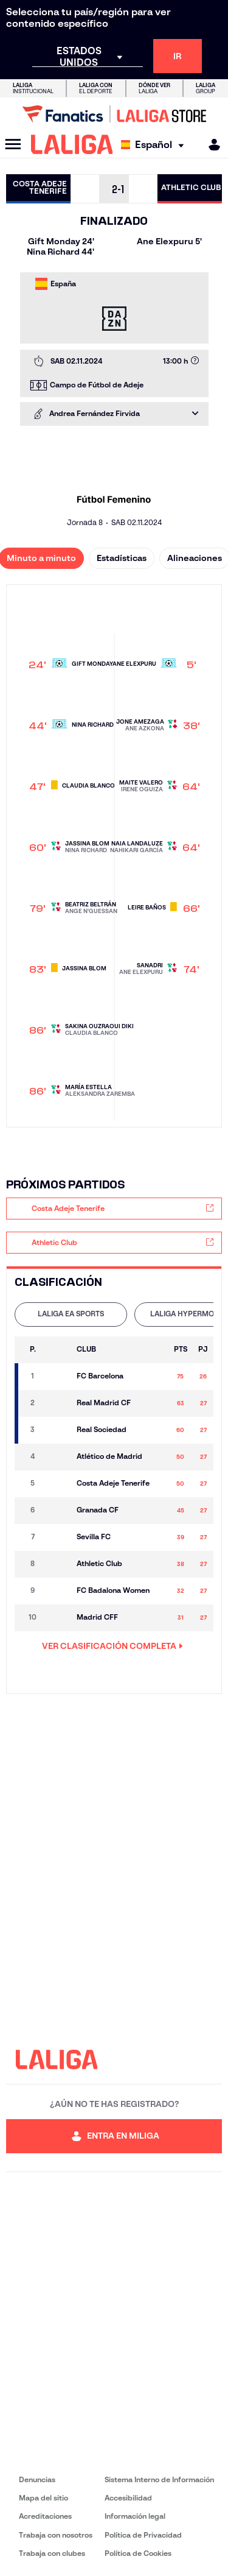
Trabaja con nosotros (55, 2535)
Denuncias (37, 2479)
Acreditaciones (45, 2516)
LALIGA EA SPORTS (71, 1314)
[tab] (71, 1314)
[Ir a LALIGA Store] (114, 113)
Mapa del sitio (43, 2498)
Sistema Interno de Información (159, 2479)
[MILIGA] (210, 144)
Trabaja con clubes (52, 2553)
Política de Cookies (138, 2553)
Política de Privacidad (143, 2535)
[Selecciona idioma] (155, 144)
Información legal (135, 2516)
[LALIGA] (72, 144)
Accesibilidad (128, 2498)
